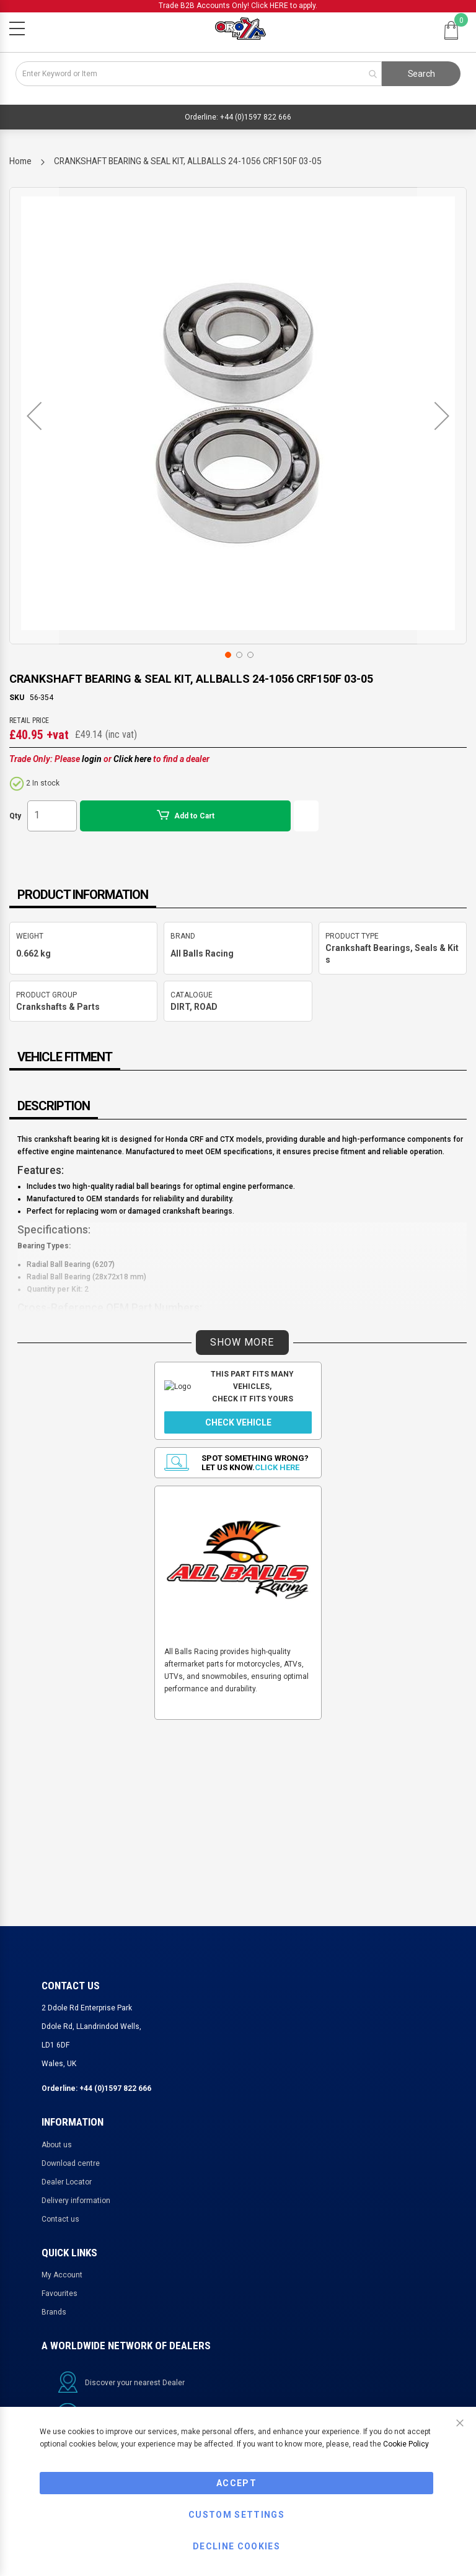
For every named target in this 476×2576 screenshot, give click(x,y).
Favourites (59, 2293)
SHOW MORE (242, 1342)
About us (57, 2144)
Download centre (71, 2163)
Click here (132, 759)
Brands (54, 2312)
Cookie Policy (406, 2444)
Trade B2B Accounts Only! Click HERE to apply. (238, 5)
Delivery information (76, 2200)
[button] (34, 415)
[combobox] (198, 73)
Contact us (60, 2219)
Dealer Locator (67, 2182)
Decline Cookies (236, 2546)
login (92, 759)
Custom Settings (236, 2515)
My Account (62, 2275)
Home (20, 161)
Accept (236, 2483)
